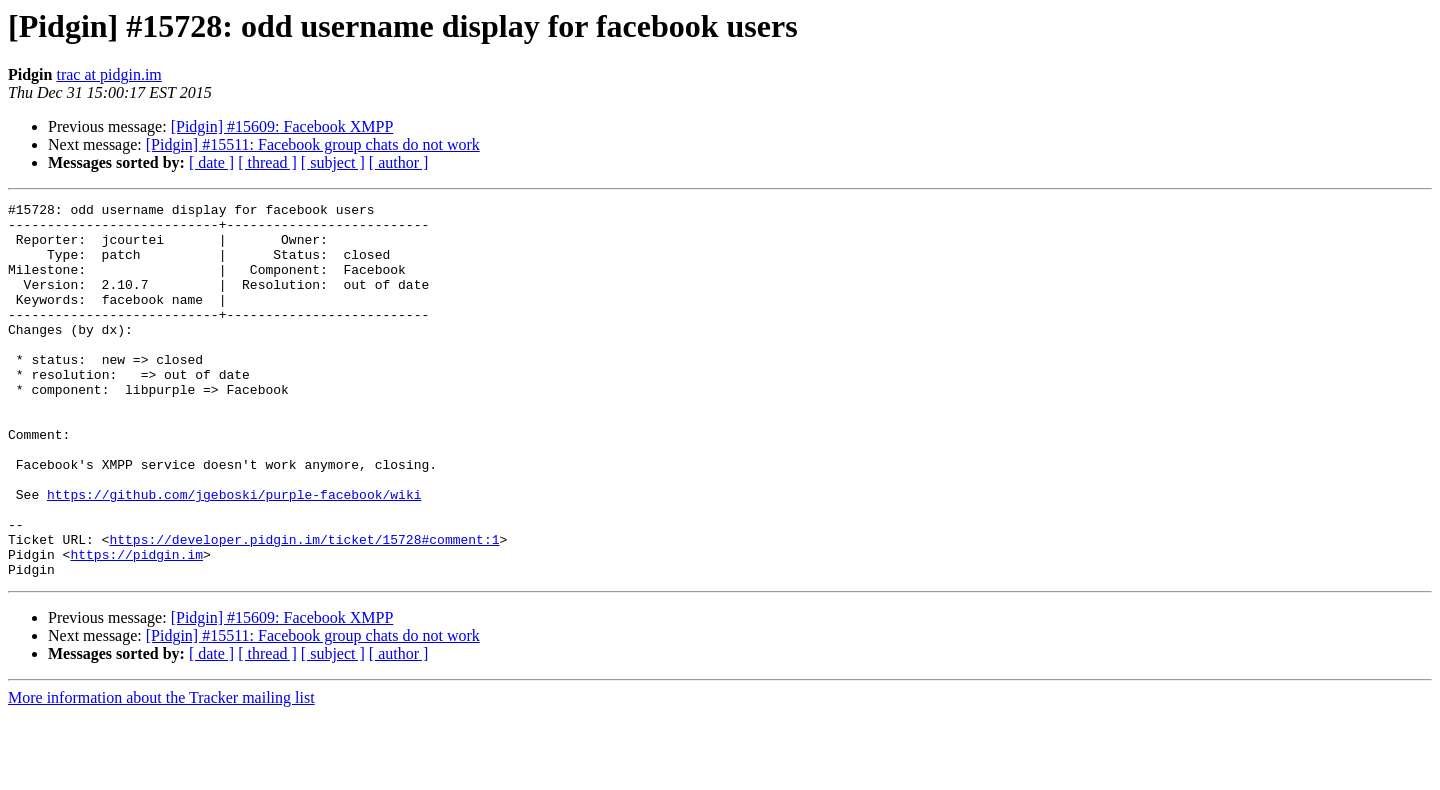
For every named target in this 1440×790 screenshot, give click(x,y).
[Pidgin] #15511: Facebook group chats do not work (313, 144)
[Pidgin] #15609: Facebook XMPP (282, 126)
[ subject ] (333, 162)
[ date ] (211, 162)
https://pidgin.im (136, 626)
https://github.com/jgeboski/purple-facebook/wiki (234, 554)
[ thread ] (267, 162)
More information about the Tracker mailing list (161, 772)
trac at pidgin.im (108, 74)
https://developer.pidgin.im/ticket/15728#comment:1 (304, 608)
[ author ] (399, 162)
